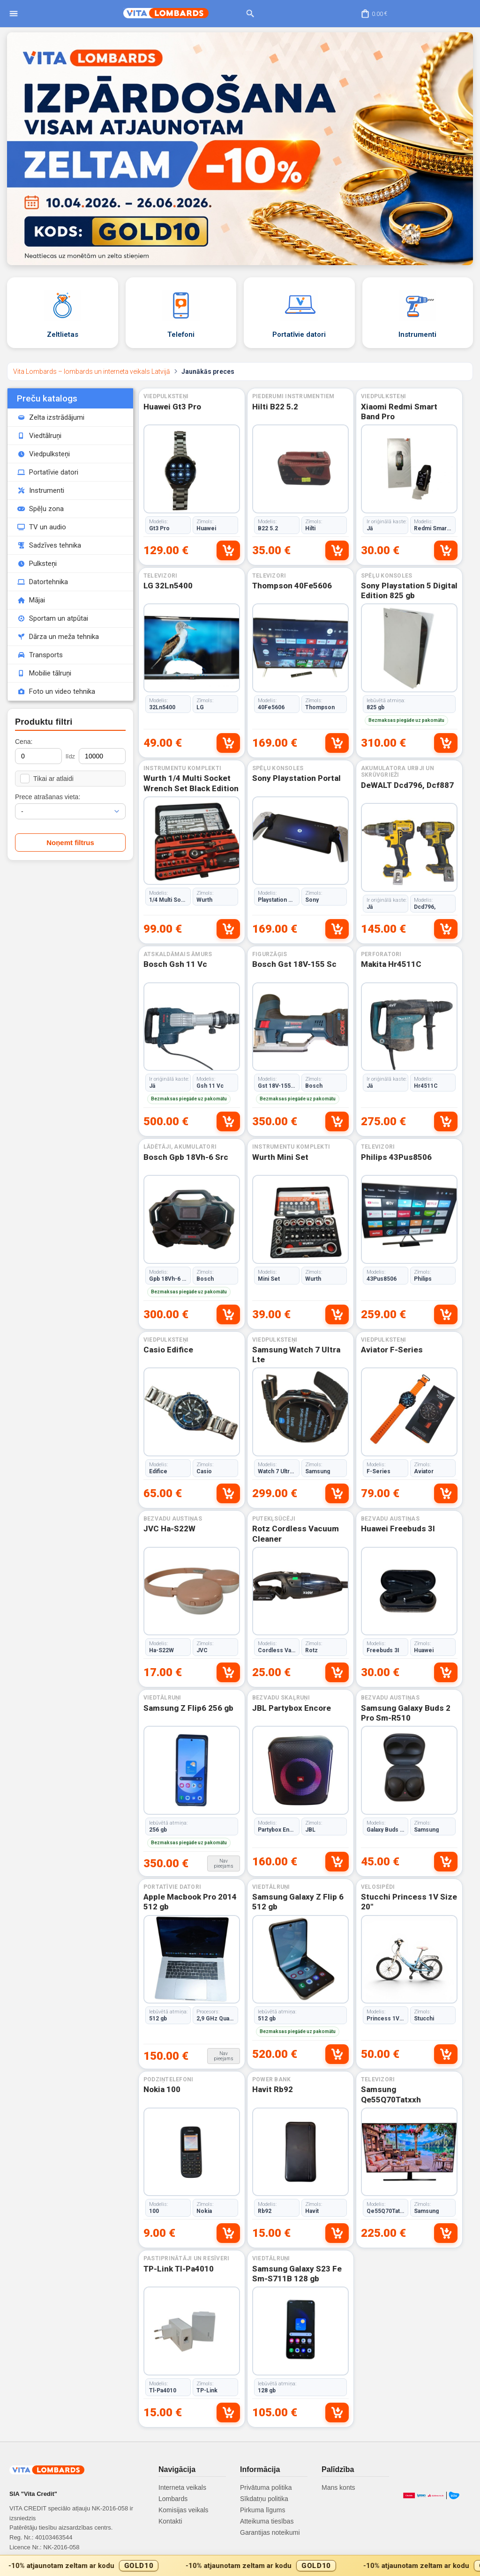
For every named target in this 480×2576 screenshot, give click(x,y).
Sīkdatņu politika (264, 2498)
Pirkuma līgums (262, 2510)
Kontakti (170, 2521)
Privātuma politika (266, 2487)
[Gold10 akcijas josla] (240, 2565)
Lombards (173, 2498)
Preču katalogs (47, 398)
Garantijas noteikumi (270, 2532)
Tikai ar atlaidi (47, 778)
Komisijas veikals (183, 2510)
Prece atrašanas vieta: (47, 797)
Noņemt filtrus (70, 842)
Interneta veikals (182, 2487)
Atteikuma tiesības (266, 2521)
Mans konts (338, 2487)
